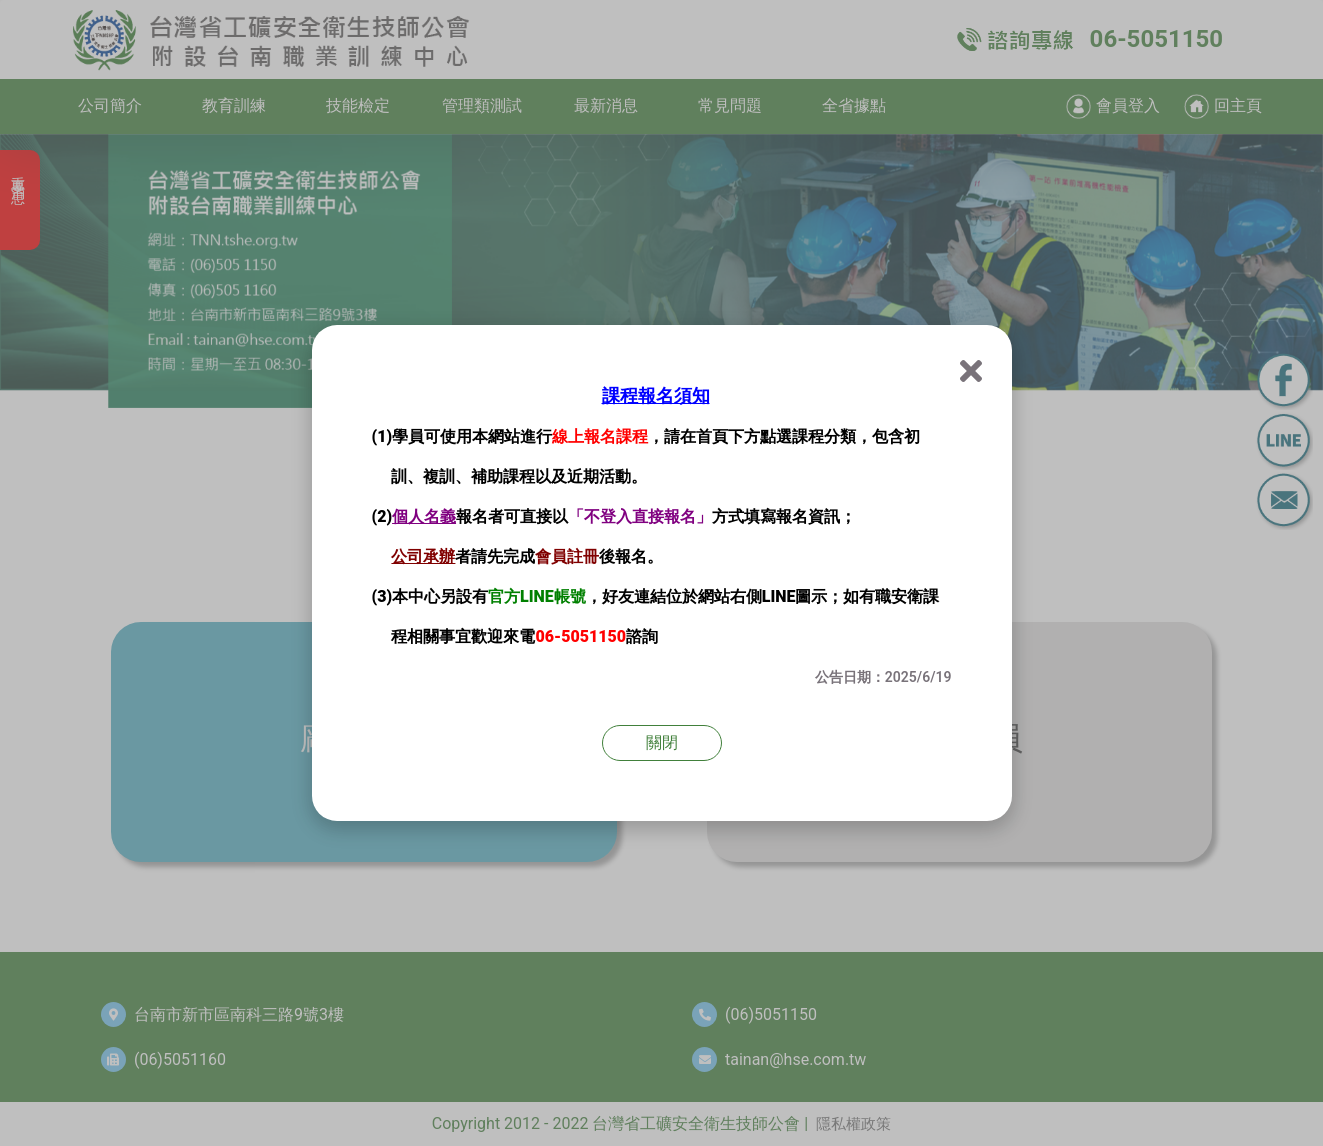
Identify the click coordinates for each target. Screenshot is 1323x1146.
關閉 (662, 742)
